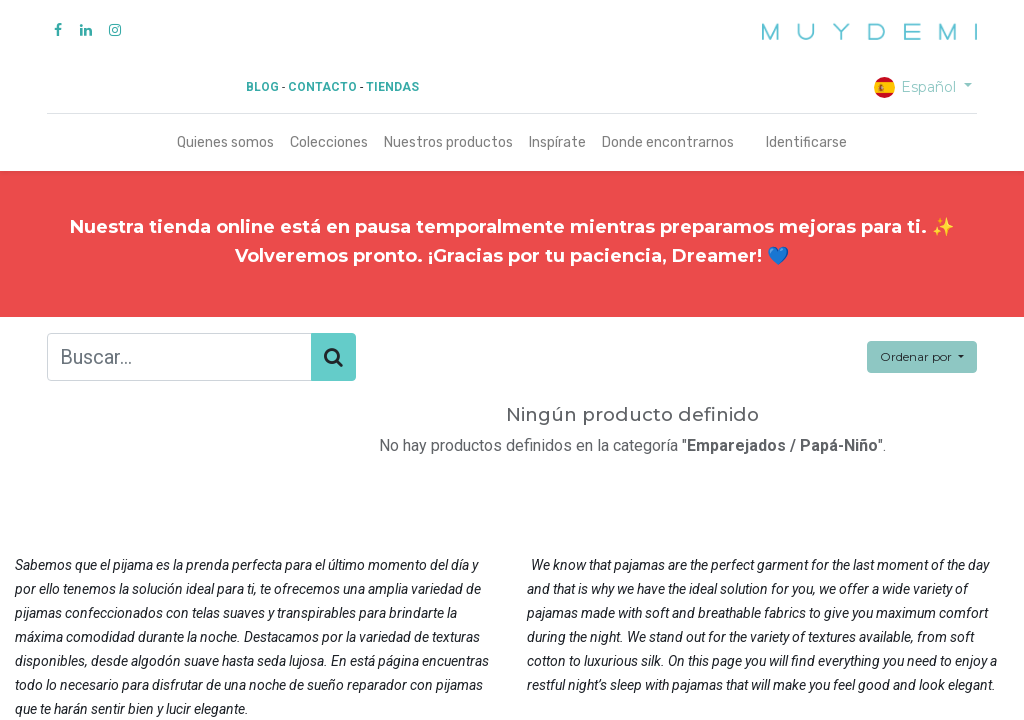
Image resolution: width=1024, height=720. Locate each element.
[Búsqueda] (333, 357)
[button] (922, 357)
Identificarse (806, 142)
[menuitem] (225, 142)
